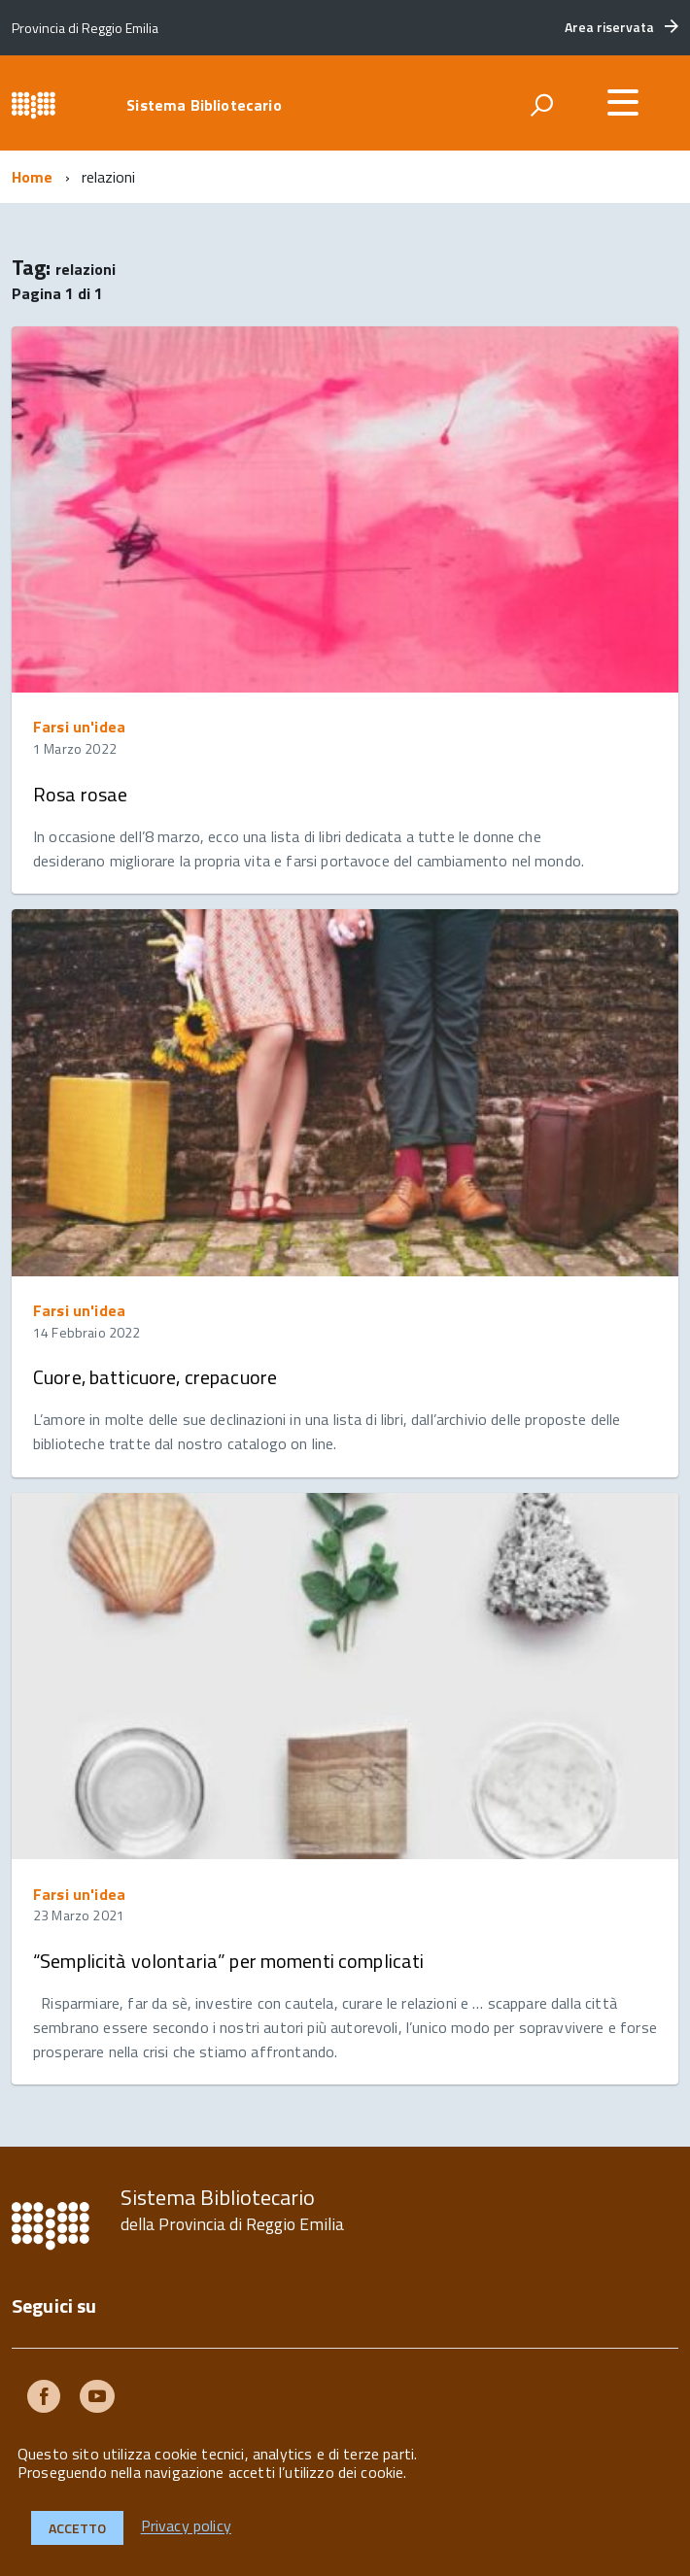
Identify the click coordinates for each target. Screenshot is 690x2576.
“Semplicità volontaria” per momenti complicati (228, 1961)
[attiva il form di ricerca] (541, 105)
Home (32, 176)
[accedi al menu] (622, 102)
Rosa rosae (80, 794)
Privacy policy (186, 2526)
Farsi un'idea (79, 726)
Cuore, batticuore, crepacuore (155, 1377)
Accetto (77, 2528)
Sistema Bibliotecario (203, 105)
